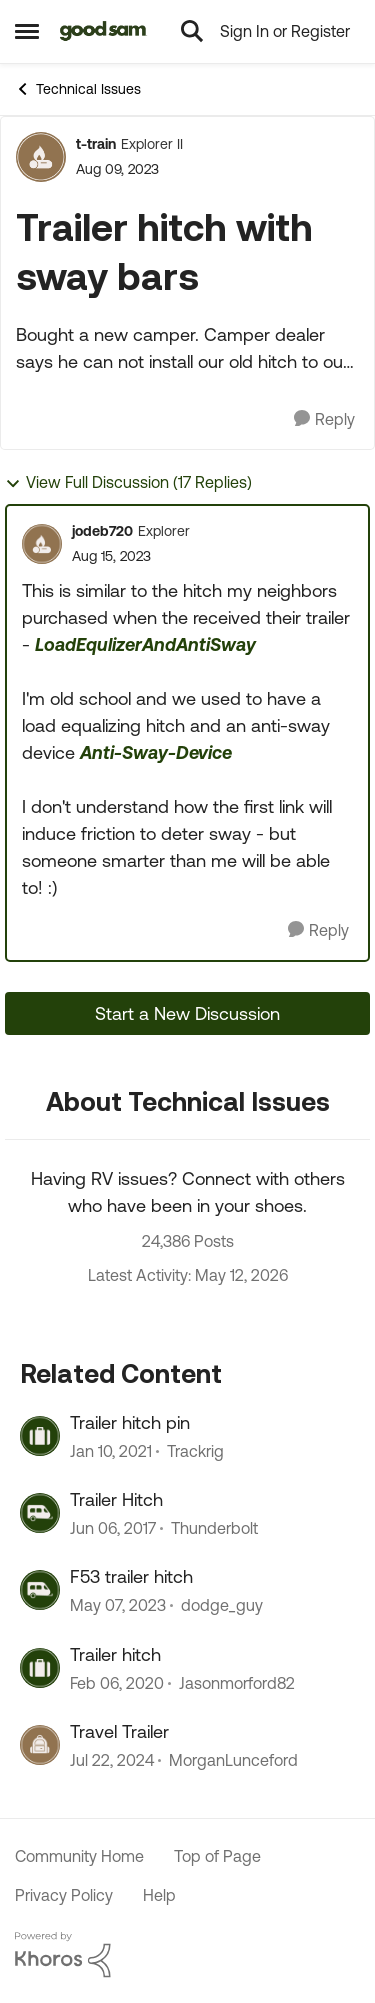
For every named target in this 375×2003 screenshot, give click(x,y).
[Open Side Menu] (27, 31)
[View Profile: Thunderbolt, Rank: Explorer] (40, 1513)
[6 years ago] (117, 1683)
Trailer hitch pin (130, 1422)
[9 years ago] (113, 1528)
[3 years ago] (118, 1606)
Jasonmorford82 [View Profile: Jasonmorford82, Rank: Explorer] (237, 1683)
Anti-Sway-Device (156, 752)
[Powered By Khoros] (187, 1955)
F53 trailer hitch (131, 1576)
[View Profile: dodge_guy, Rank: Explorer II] (40, 1590)
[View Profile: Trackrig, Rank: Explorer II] (40, 1436)
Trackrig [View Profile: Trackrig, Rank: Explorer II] (195, 1451)
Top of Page (217, 1856)
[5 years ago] (111, 1451)
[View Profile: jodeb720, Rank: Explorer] (42, 544)
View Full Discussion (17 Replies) (128, 482)
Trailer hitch (115, 1654)
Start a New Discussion (187, 1013)
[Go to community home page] (103, 31)
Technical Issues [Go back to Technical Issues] (78, 89)
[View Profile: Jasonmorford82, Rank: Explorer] (40, 1668)
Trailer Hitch (116, 1499)
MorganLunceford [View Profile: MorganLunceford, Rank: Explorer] (233, 1761)
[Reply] (324, 419)
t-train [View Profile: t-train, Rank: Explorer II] (96, 144)
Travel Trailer (119, 1731)
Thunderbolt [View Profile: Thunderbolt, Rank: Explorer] (214, 1528)
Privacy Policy (64, 1895)
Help (159, 1895)
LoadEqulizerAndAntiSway (145, 644)
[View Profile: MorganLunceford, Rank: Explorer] (40, 1745)
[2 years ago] (112, 1761)
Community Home (79, 1856)
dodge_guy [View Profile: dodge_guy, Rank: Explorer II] (222, 1606)
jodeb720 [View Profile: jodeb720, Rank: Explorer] (102, 531)
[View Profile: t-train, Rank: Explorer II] (41, 157)
